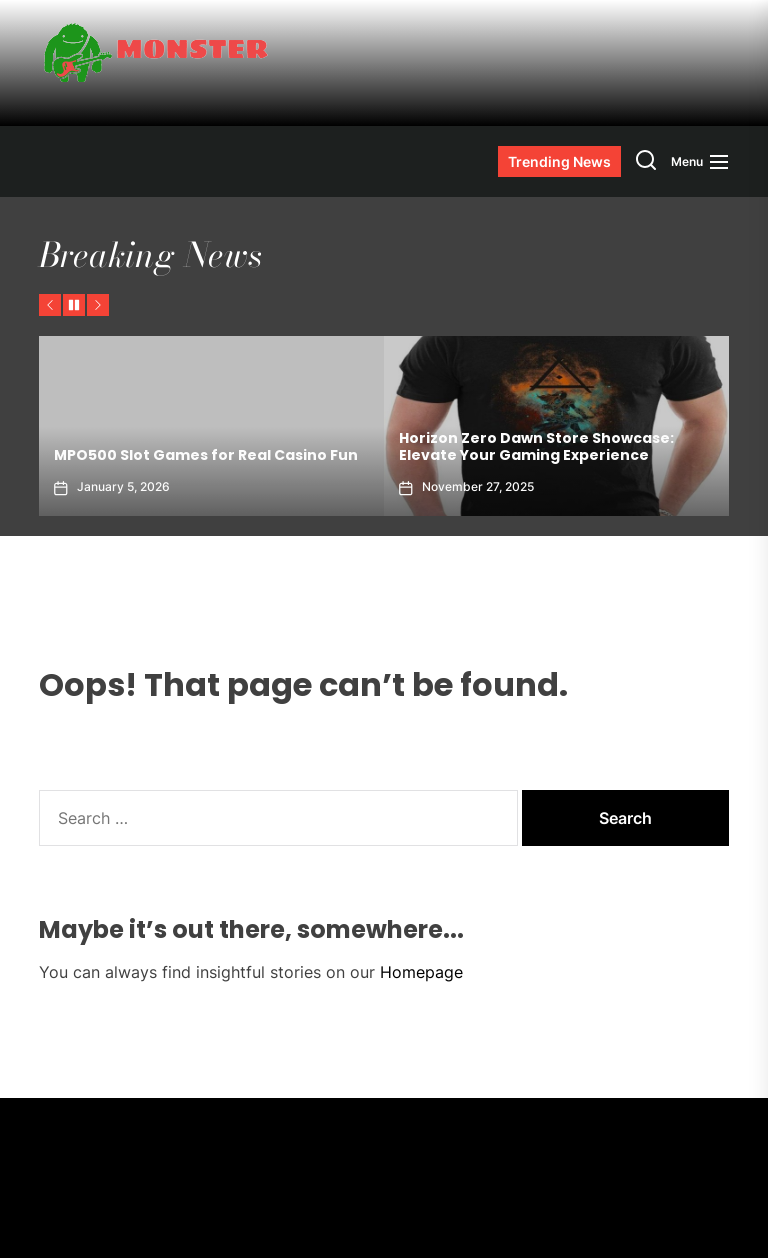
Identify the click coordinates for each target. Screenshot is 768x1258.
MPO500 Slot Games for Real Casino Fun (206, 455)
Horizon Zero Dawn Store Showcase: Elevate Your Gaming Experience (536, 446)
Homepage (421, 972)
